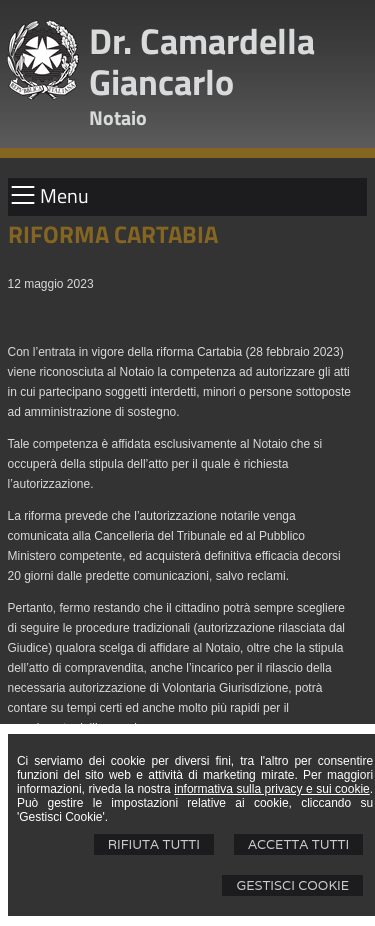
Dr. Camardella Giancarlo (202, 61)
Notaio (118, 117)
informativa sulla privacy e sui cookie (272, 789)
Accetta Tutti (298, 844)
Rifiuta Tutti (154, 844)
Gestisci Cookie (292, 885)
